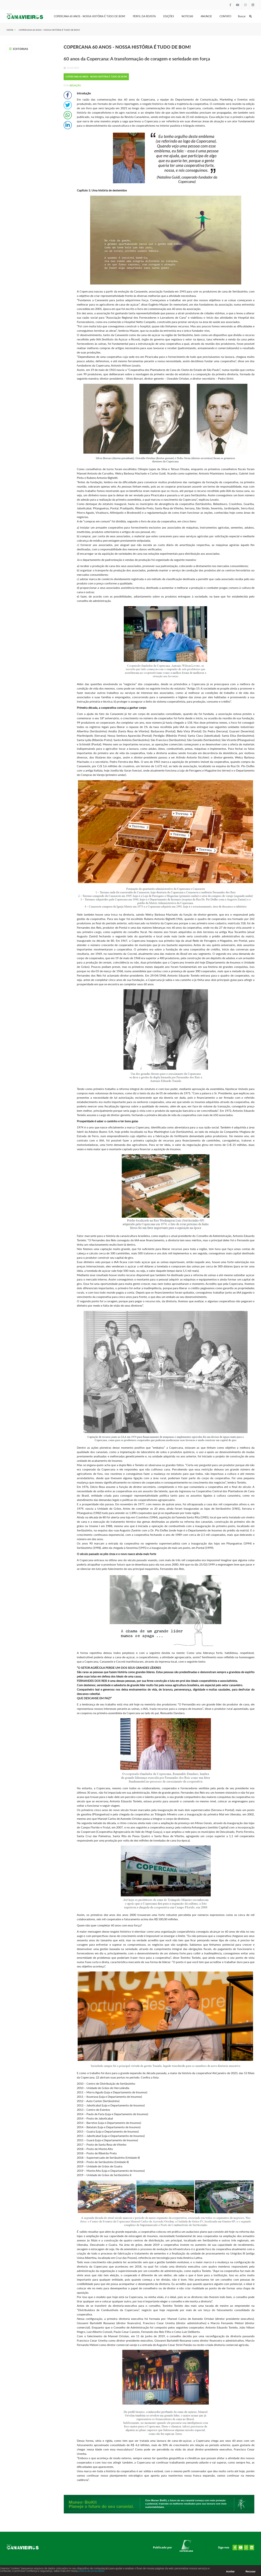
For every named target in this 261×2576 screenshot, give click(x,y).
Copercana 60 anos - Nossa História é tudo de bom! (89, 16)
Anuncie (206, 16)
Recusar (251, 2572)
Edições (168, 16)
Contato (225, 16)
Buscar (245, 16)
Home (10, 29)
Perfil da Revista (144, 16)
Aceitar (230, 2572)
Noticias (187, 16)
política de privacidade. (91, 2571)
